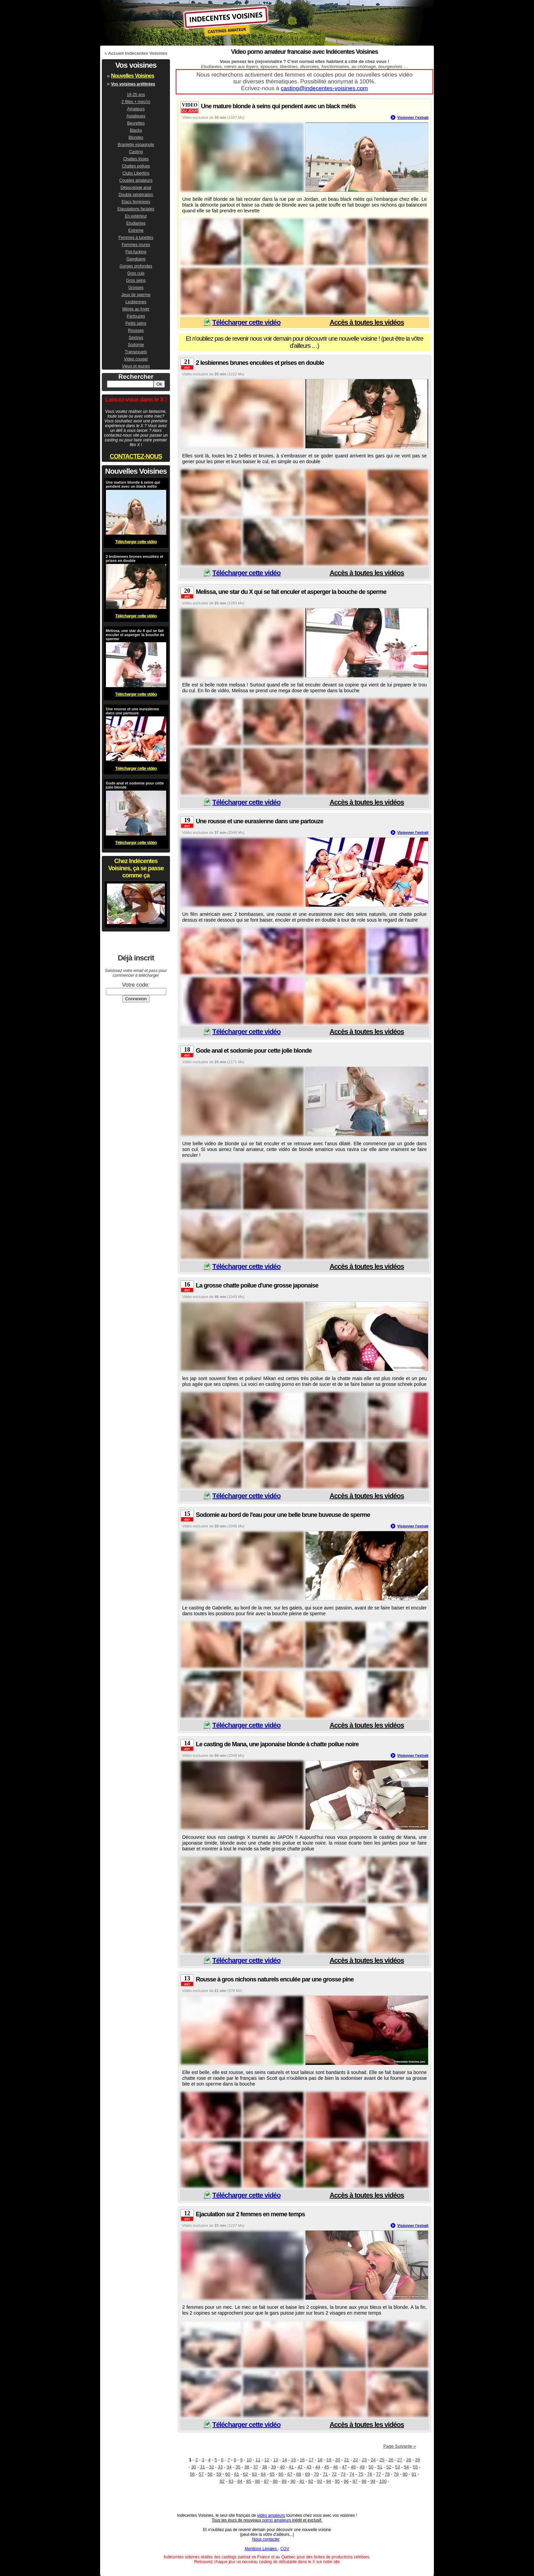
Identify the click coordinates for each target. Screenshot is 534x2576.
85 (248, 2481)
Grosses (136, 287)
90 (292, 2481)
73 (343, 2474)
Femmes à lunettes (136, 237)
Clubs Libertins (135, 173)
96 (346, 2481)
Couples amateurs (135, 180)
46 (335, 2466)
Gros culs (136, 273)
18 (319, 2459)
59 (218, 2474)
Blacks (136, 130)
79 (396, 2474)
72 (334, 2474)
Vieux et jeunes (136, 366)
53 (397, 2466)
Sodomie (136, 344)
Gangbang (135, 259)
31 (202, 2466)
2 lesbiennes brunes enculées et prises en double (260, 362)
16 (302, 2459)
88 (275, 2481)
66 (281, 2474)
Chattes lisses (136, 159)
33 (220, 2466)
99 (372, 2481)
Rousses (136, 330)
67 (289, 2474)
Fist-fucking (135, 251)
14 (284, 2459)
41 (291, 2466)
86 (257, 2481)
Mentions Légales (261, 2548)
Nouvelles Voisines (132, 76)
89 (284, 2481)
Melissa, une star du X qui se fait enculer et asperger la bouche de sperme (291, 591)
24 (373, 2459)
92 (310, 2481)
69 (307, 2474)
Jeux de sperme (135, 294)
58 (209, 2474)
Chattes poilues (136, 166)
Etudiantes (136, 223)
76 (369, 2474)
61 (236, 2474)
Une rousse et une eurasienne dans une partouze (259, 821)
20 (337, 2459)
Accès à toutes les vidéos (367, 322)
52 (388, 2466)
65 (272, 2474)
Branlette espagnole (136, 144)
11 (257, 2459)
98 (363, 2481)
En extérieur (136, 216)
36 (247, 2466)
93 (319, 2481)
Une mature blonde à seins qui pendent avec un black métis (278, 106)
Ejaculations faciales (136, 209)
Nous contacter (266, 2539)
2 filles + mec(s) (136, 101)
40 (282, 2466)
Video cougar (136, 359)
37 (255, 2466)
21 (346, 2459)
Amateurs (135, 109)
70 (316, 2474)
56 (192, 2474)
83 (231, 2481)
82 (222, 2481)
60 (227, 2474)
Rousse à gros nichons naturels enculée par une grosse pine (275, 1979)
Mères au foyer (136, 309)
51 (379, 2466)
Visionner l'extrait (412, 117)
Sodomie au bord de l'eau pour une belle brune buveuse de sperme (283, 1514)
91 (301, 2481)
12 (266, 2459)
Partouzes (136, 316)
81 (413, 2474)
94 (328, 2481)
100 (383, 2481)
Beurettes (135, 123)
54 (406, 2466)
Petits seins (135, 323)
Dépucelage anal (136, 187)
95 (337, 2481)
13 (275, 2459)
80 (405, 2474)
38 (264, 2466)
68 (298, 2474)
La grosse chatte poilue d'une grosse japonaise (257, 1285)
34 (229, 2466)
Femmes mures (136, 244)
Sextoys (136, 337)
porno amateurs (276, 2520)
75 (360, 2474)
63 (254, 2474)
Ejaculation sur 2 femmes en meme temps (250, 2214)
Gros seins (135, 280)
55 (415, 2466)
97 (354, 2481)
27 (399, 2459)
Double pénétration (136, 194)
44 (317, 2466)
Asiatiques (135, 116)
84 (239, 2481)
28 (408, 2459)
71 (325, 2474)
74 (351, 2474)
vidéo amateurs (271, 2515)
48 (353, 2466)
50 (370, 2466)
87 (266, 2481)
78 (387, 2474)
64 (263, 2474)
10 (249, 2459)
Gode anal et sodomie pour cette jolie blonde (254, 1050)
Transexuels (136, 352)
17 (311, 2459)
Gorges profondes (136, 266)
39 (273, 2466)
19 (328, 2459)
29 (417, 2459)
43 (309, 2466)
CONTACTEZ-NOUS (136, 456)
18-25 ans (136, 94)
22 (355, 2459)
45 (326, 2466)
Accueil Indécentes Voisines (137, 53)
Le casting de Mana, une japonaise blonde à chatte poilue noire (277, 1744)
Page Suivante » (399, 2446)
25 (382, 2459)
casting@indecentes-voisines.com (324, 88)
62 (245, 2474)
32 (211, 2466)
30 (193, 2466)
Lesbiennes (135, 301)
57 (201, 2474)
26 (391, 2459)
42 (300, 2466)
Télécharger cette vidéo (246, 322)
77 (378, 2474)
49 (362, 2466)
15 (293, 2459)
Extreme (136, 230)
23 (364, 2459)
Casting (136, 151)
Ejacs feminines (136, 201)
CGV (284, 2548)
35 (238, 2466)
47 (344, 2466)
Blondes (135, 137)
